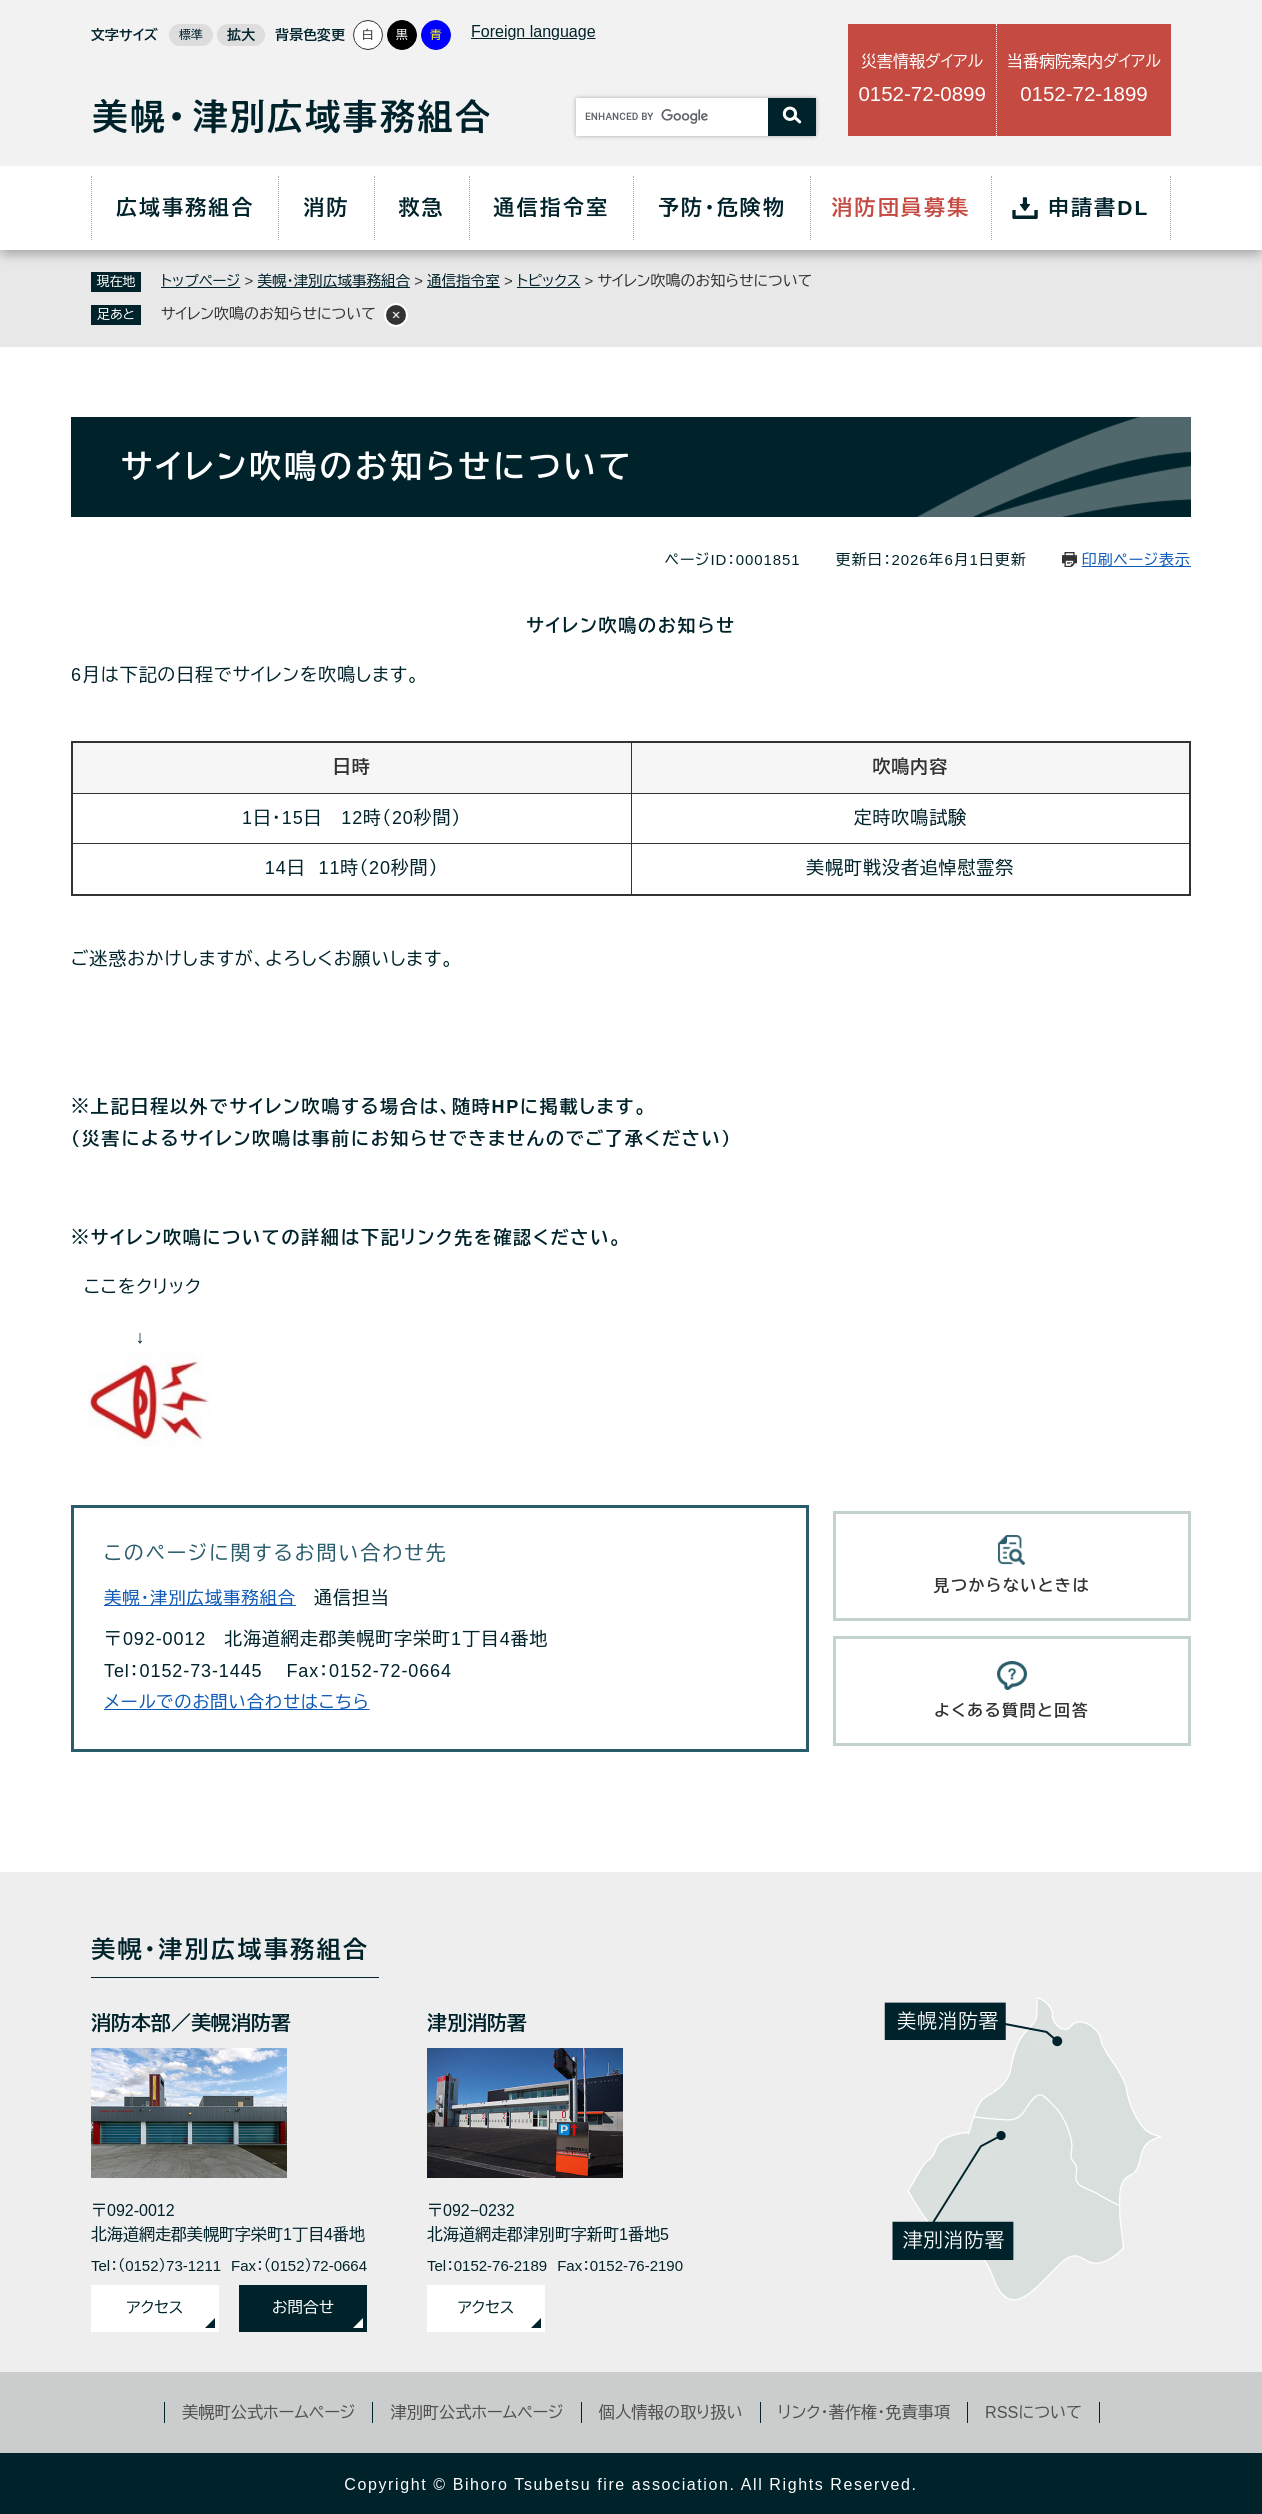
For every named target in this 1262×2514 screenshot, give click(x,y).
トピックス (560, 280)
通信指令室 (552, 207)
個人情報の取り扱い (672, 2408)
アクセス (155, 2305)
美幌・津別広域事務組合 (339, 280)
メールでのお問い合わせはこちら (241, 1702)
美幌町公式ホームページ (255, 2408)
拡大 (241, 35)
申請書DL (1099, 207)
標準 (191, 35)
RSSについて (1050, 2408)
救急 (422, 207)
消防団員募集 (900, 207)
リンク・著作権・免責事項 (873, 2408)
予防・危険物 (722, 207)
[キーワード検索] (672, 117)
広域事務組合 (185, 207)
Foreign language (533, 31)
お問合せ (302, 2305)
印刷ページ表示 (1136, 558)
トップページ (202, 280)
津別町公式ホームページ (471, 2408)
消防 (326, 207)
